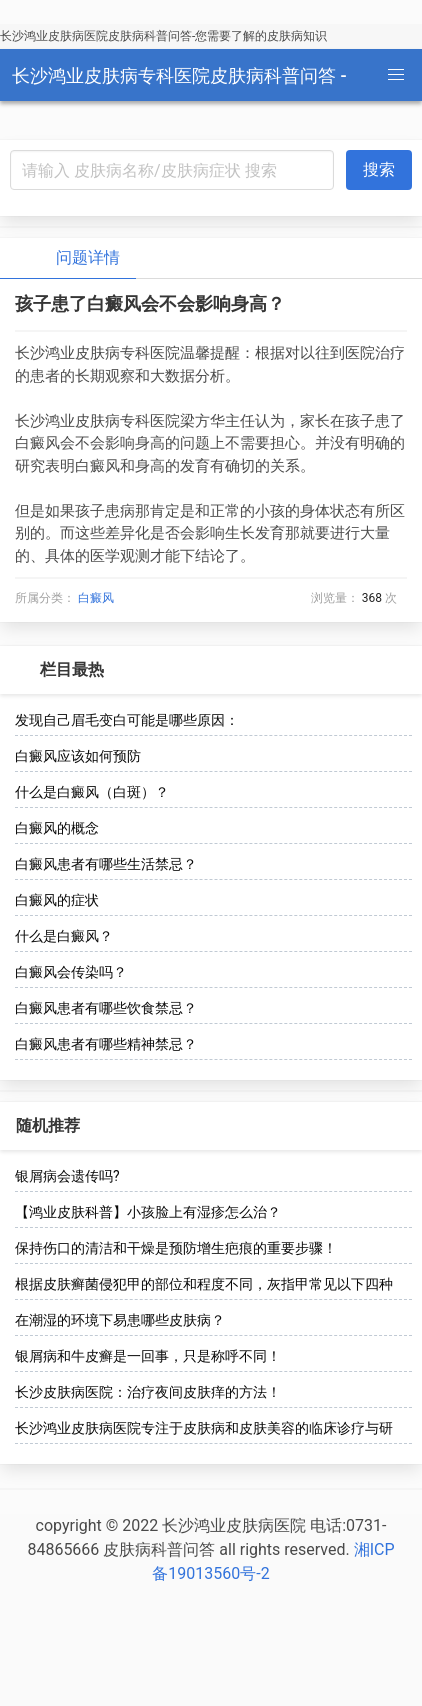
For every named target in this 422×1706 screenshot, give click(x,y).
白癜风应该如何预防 (78, 756)
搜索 (379, 169)
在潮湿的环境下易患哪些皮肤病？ (120, 1320)
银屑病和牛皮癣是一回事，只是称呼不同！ (148, 1356)
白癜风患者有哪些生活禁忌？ (106, 864)
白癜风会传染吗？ (71, 972)
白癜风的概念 (57, 828)
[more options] (394, 670)
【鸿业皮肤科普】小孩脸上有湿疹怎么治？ (148, 1212)
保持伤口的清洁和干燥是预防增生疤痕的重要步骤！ (176, 1248)
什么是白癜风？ (64, 936)
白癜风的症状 (57, 900)
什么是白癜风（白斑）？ (92, 792)
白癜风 (96, 598)
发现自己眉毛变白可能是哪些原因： (127, 720)
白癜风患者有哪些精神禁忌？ (106, 1044)
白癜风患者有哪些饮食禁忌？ (106, 1008)
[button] (396, 75)
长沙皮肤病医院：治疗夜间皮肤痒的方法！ (148, 1392)
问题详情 (72, 258)
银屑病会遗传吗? (67, 1176)
